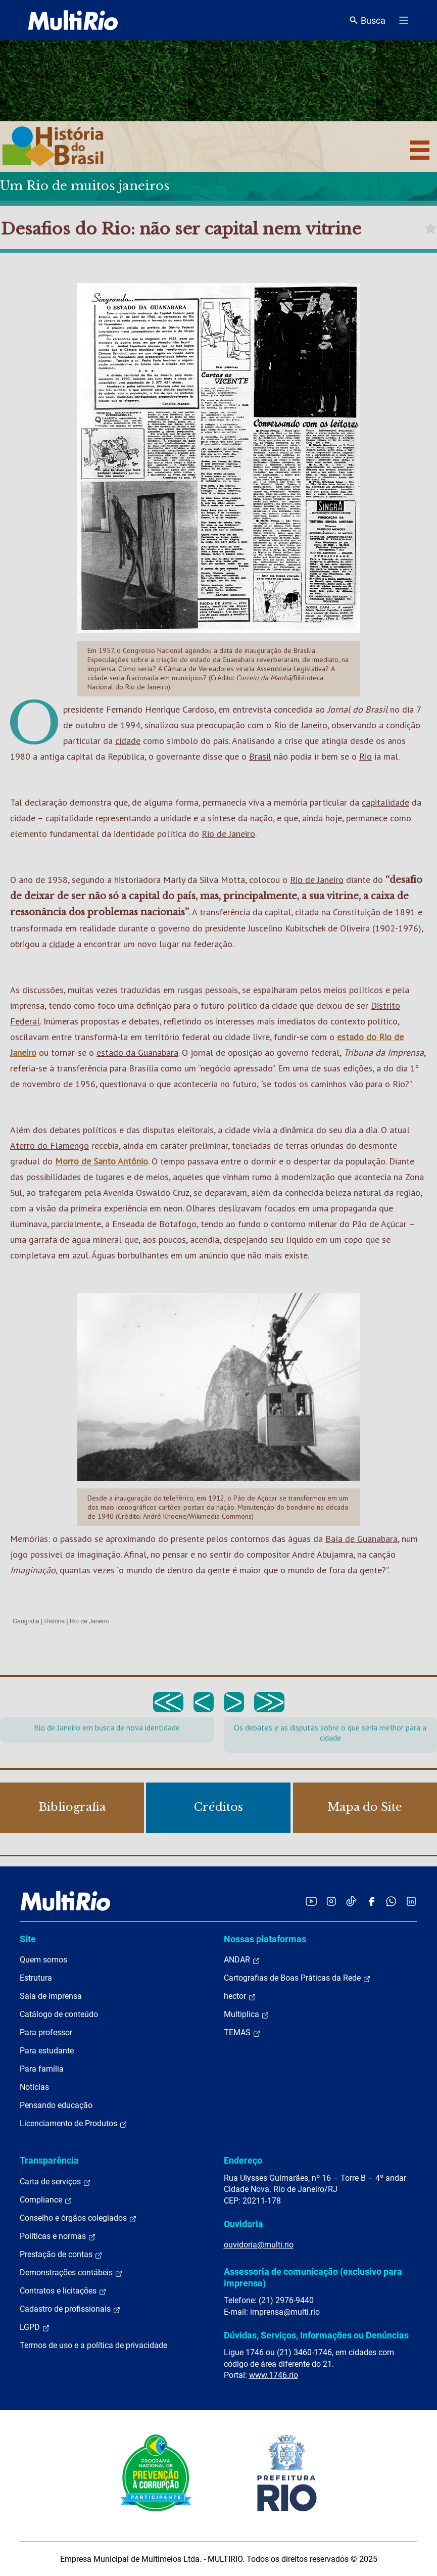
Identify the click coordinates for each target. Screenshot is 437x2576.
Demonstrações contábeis (71, 2273)
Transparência (49, 2160)
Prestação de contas (61, 2255)
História (54, 1621)
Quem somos (43, 1959)
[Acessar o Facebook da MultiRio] (371, 1901)
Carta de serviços (55, 2182)
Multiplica (246, 2014)
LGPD (35, 2327)
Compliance (46, 2200)
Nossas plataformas (265, 1939)
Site (28, 1939)
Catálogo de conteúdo (59, 2014)
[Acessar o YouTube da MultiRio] (311, 1901)
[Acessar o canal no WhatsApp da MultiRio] (391, 1901)
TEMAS (242, 2033)
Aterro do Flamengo (49, 1145)
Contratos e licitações (63, 2291)
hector (240, 1996)
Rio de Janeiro (300, 725)
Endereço (243, 2160)
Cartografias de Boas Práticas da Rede (297, 1978)
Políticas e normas (58, 2236)
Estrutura (36, 1978)
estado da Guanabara (137, 1052)
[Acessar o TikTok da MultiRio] (351, 1901)
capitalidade (385, 802)
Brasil (260, 756)
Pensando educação (56, 2105)
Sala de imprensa (51, 1996)
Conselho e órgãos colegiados (78, 2218)
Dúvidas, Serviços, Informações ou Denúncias (316, 2335)
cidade (127, 740)
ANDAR (242, 1960)
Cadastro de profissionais (70, 2309)
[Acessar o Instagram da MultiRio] (331, 1901)
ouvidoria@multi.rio (259, 2245)
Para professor (46, 2032)
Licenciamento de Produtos (73, 2124)
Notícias (34, 2087)
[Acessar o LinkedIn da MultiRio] (411, 1901)
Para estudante (47, 2050)
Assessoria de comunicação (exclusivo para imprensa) (313, 2277)
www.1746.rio (273, 2375)
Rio (365, 756)
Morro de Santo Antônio (101, 1161)
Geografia (26, 1621)
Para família (42, 2069)
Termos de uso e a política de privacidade (93, 2345)
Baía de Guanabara (361, 1538)
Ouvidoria (243, 2224)
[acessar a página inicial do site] (73, 20)
